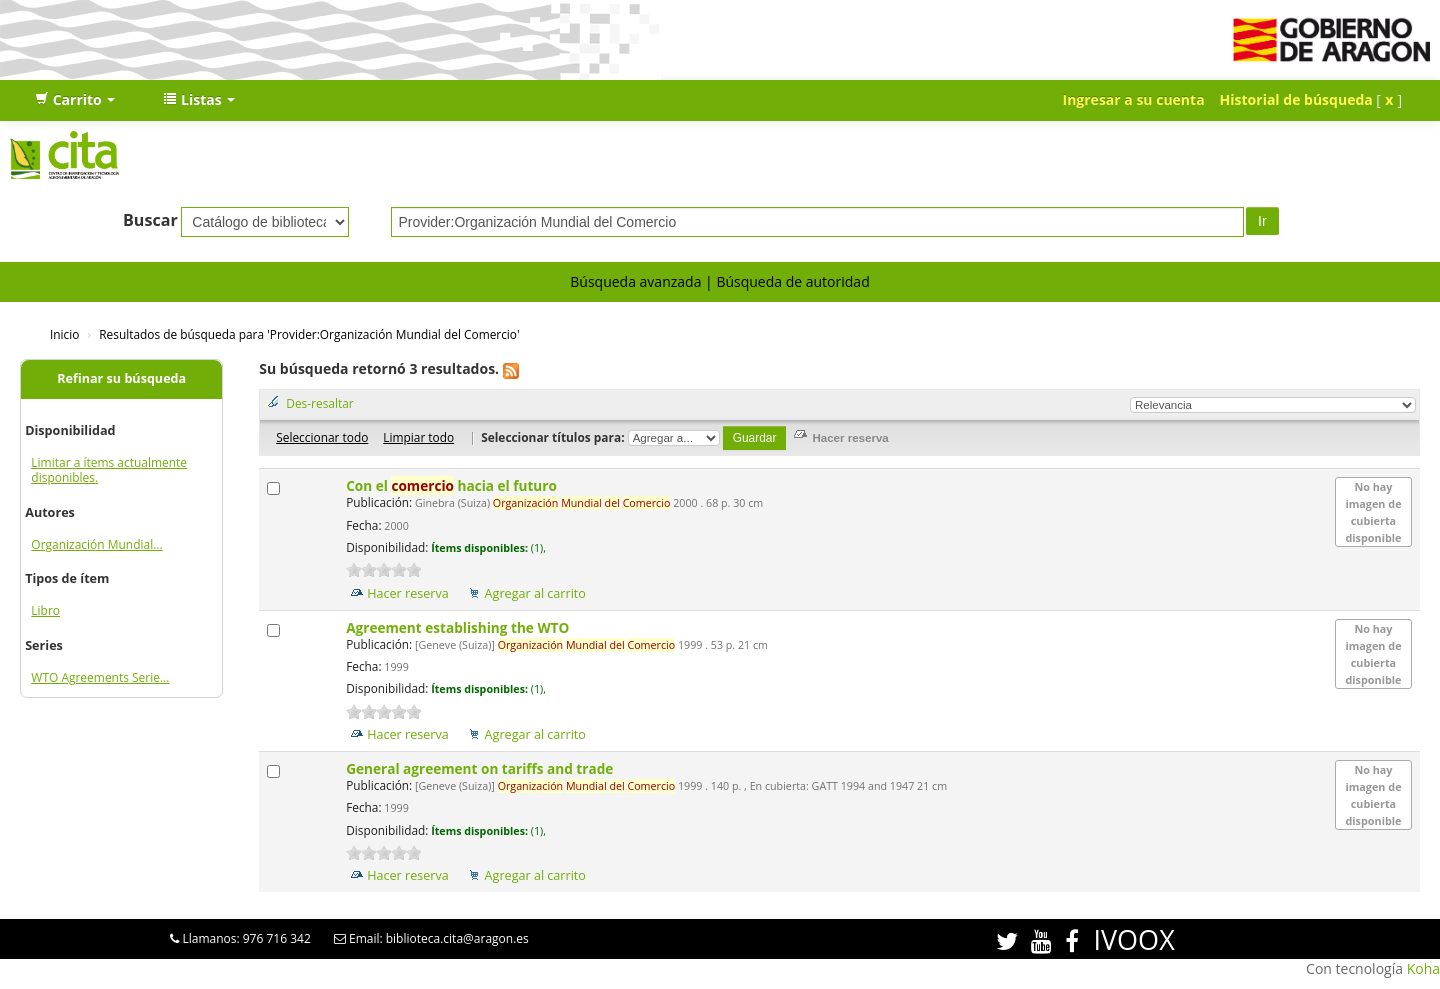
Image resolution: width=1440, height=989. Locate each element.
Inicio (64, 334)
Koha (1423, 968)
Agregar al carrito (535, 593)
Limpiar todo (418, 437)
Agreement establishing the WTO (459, 627)
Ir (1262, 221)
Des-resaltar (319, 403)
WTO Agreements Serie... (100, 677)
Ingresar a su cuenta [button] (1134, 99)
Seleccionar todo (322, 437)
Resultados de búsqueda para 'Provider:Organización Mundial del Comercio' (309, 334)
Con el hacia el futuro (453, 485)
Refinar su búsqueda (121, 378)
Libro (45, 610)
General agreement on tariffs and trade (481, 768)
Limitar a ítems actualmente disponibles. (109, 470)
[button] (75, 100)
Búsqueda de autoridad (792, 281)
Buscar (150, 220)
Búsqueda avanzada (635, 281)
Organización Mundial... (96, 544)
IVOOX (1133, 939)
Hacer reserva (408, 593)
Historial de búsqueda (1296, 99)
